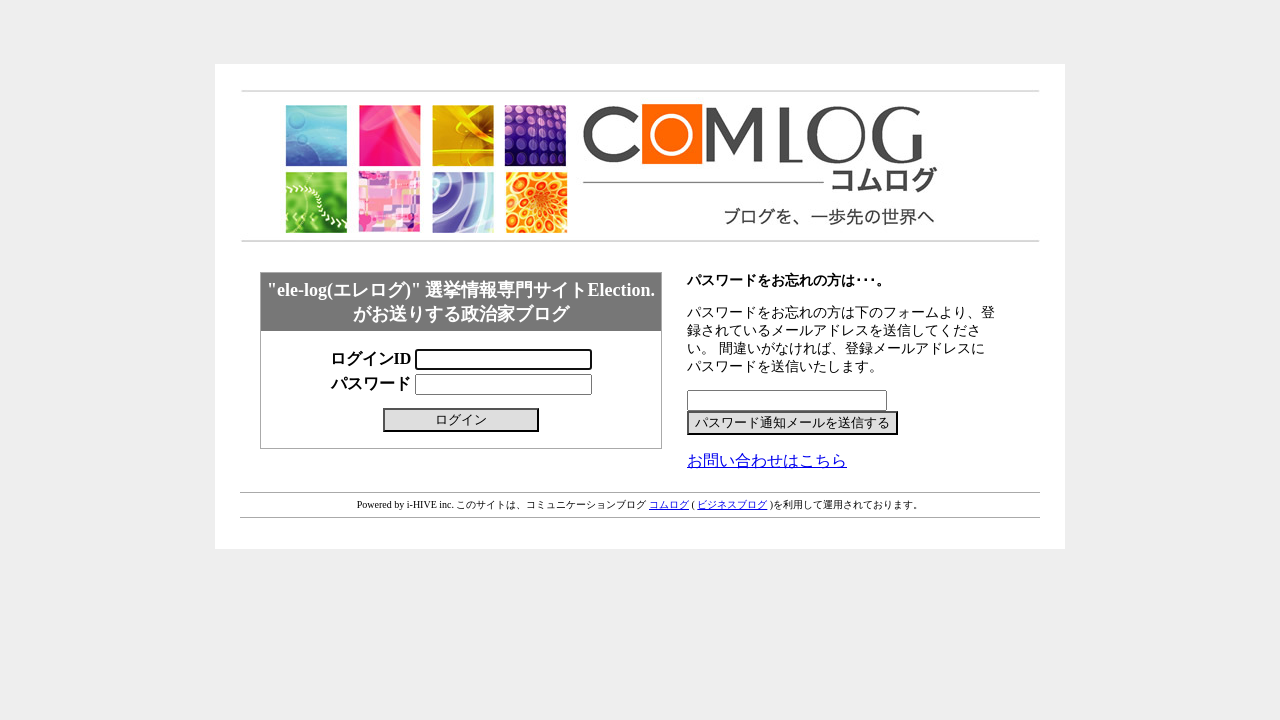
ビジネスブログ (732, 504)
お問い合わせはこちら (767, 460)
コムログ (669, 504)
